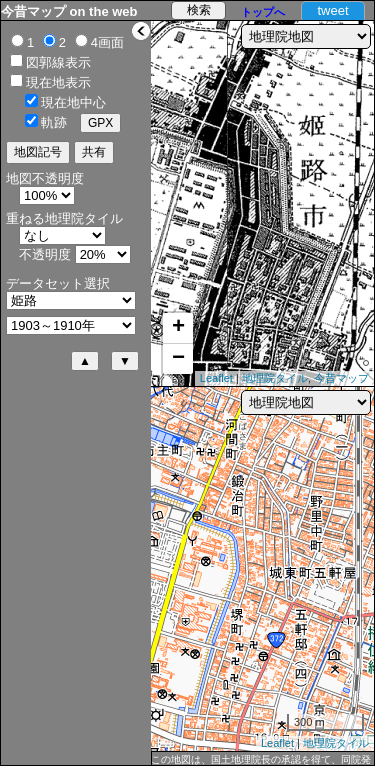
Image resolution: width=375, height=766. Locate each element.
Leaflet (216, 378)
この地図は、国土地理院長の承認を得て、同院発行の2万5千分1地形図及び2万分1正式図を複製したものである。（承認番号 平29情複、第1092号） (261, 760)
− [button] (178, 359)
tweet (332, 10)
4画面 (107, 42)
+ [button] (178, 328)
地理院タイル (275, 378)
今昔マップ (341, 378)
